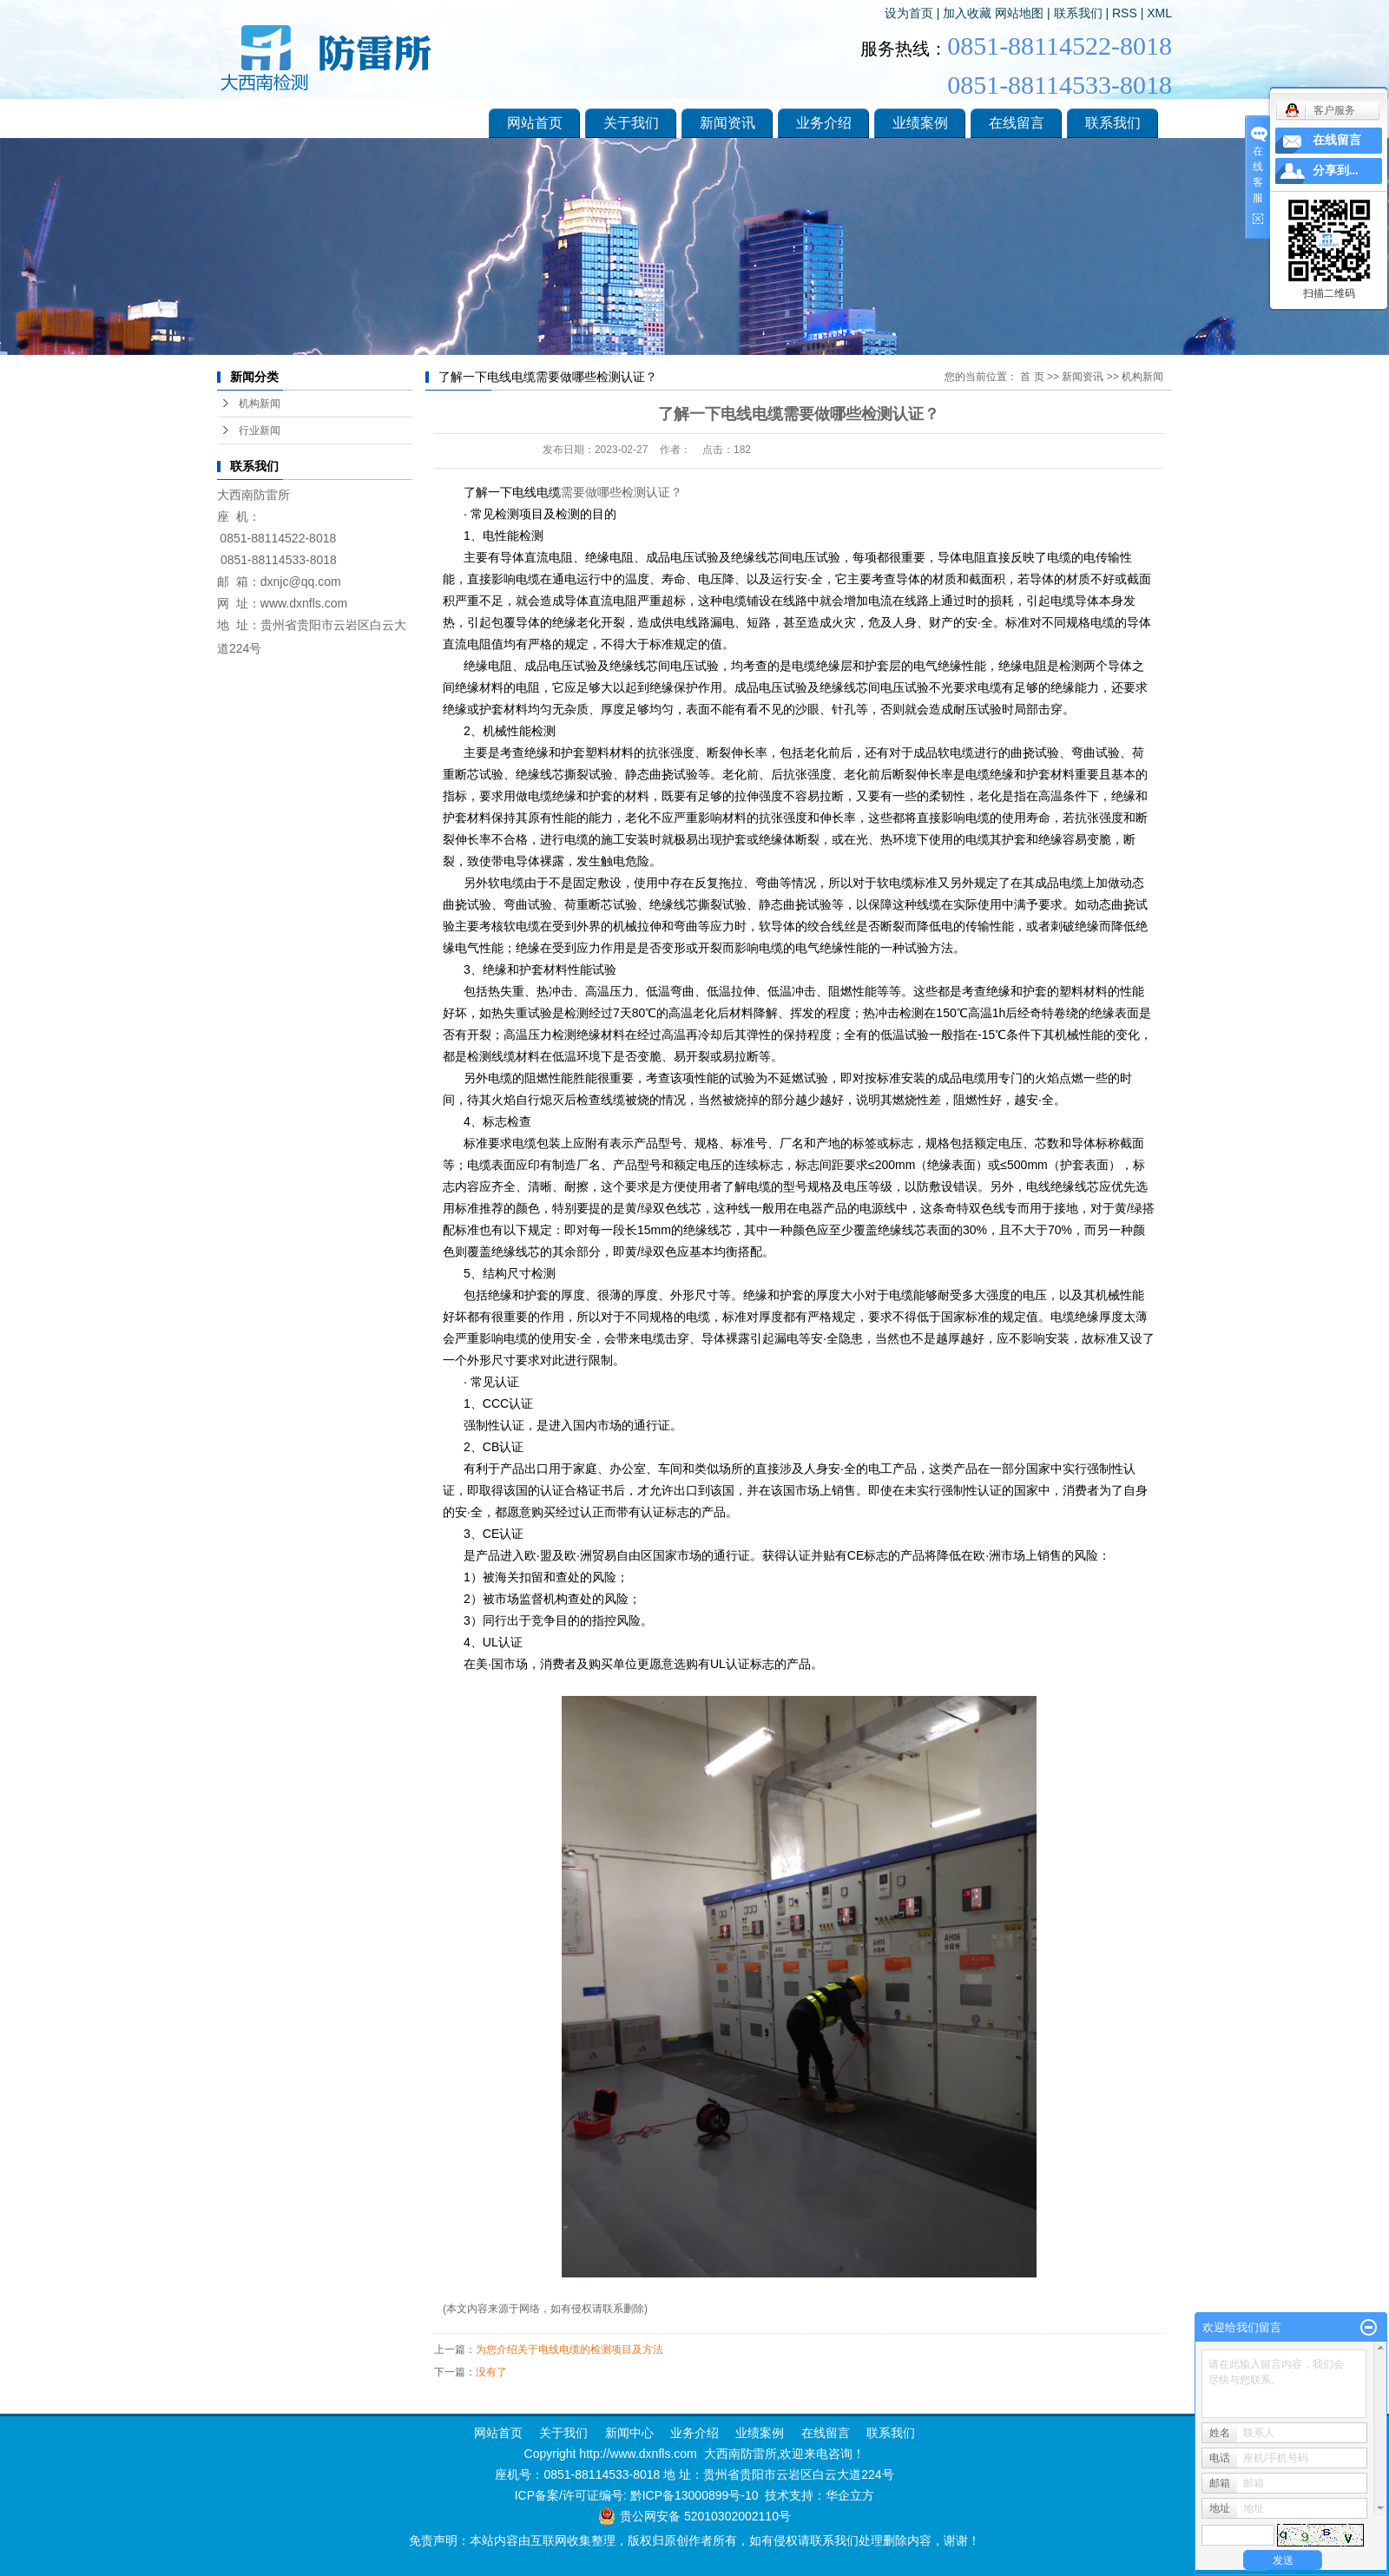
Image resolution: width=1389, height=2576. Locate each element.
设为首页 (909, 13)
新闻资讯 (727, 122)
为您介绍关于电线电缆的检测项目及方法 (569, 2349)
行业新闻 (259, 430)
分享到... (1336, 170)
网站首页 (535, 122)
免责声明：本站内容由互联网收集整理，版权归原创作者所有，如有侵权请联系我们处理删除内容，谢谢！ (694, 2540)
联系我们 (1078, 13)
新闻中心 (628, 2433)
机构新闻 (259, 404)
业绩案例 (920, 122)
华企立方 (850, 2495)
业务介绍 (824, 122)
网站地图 (1019, 13)
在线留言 (1016, 122)
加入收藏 (967, 13)
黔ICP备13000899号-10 (694, 2495)
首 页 (1031, 377)
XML (1159, 13)
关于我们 (631, 122)
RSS (1124, 13)
